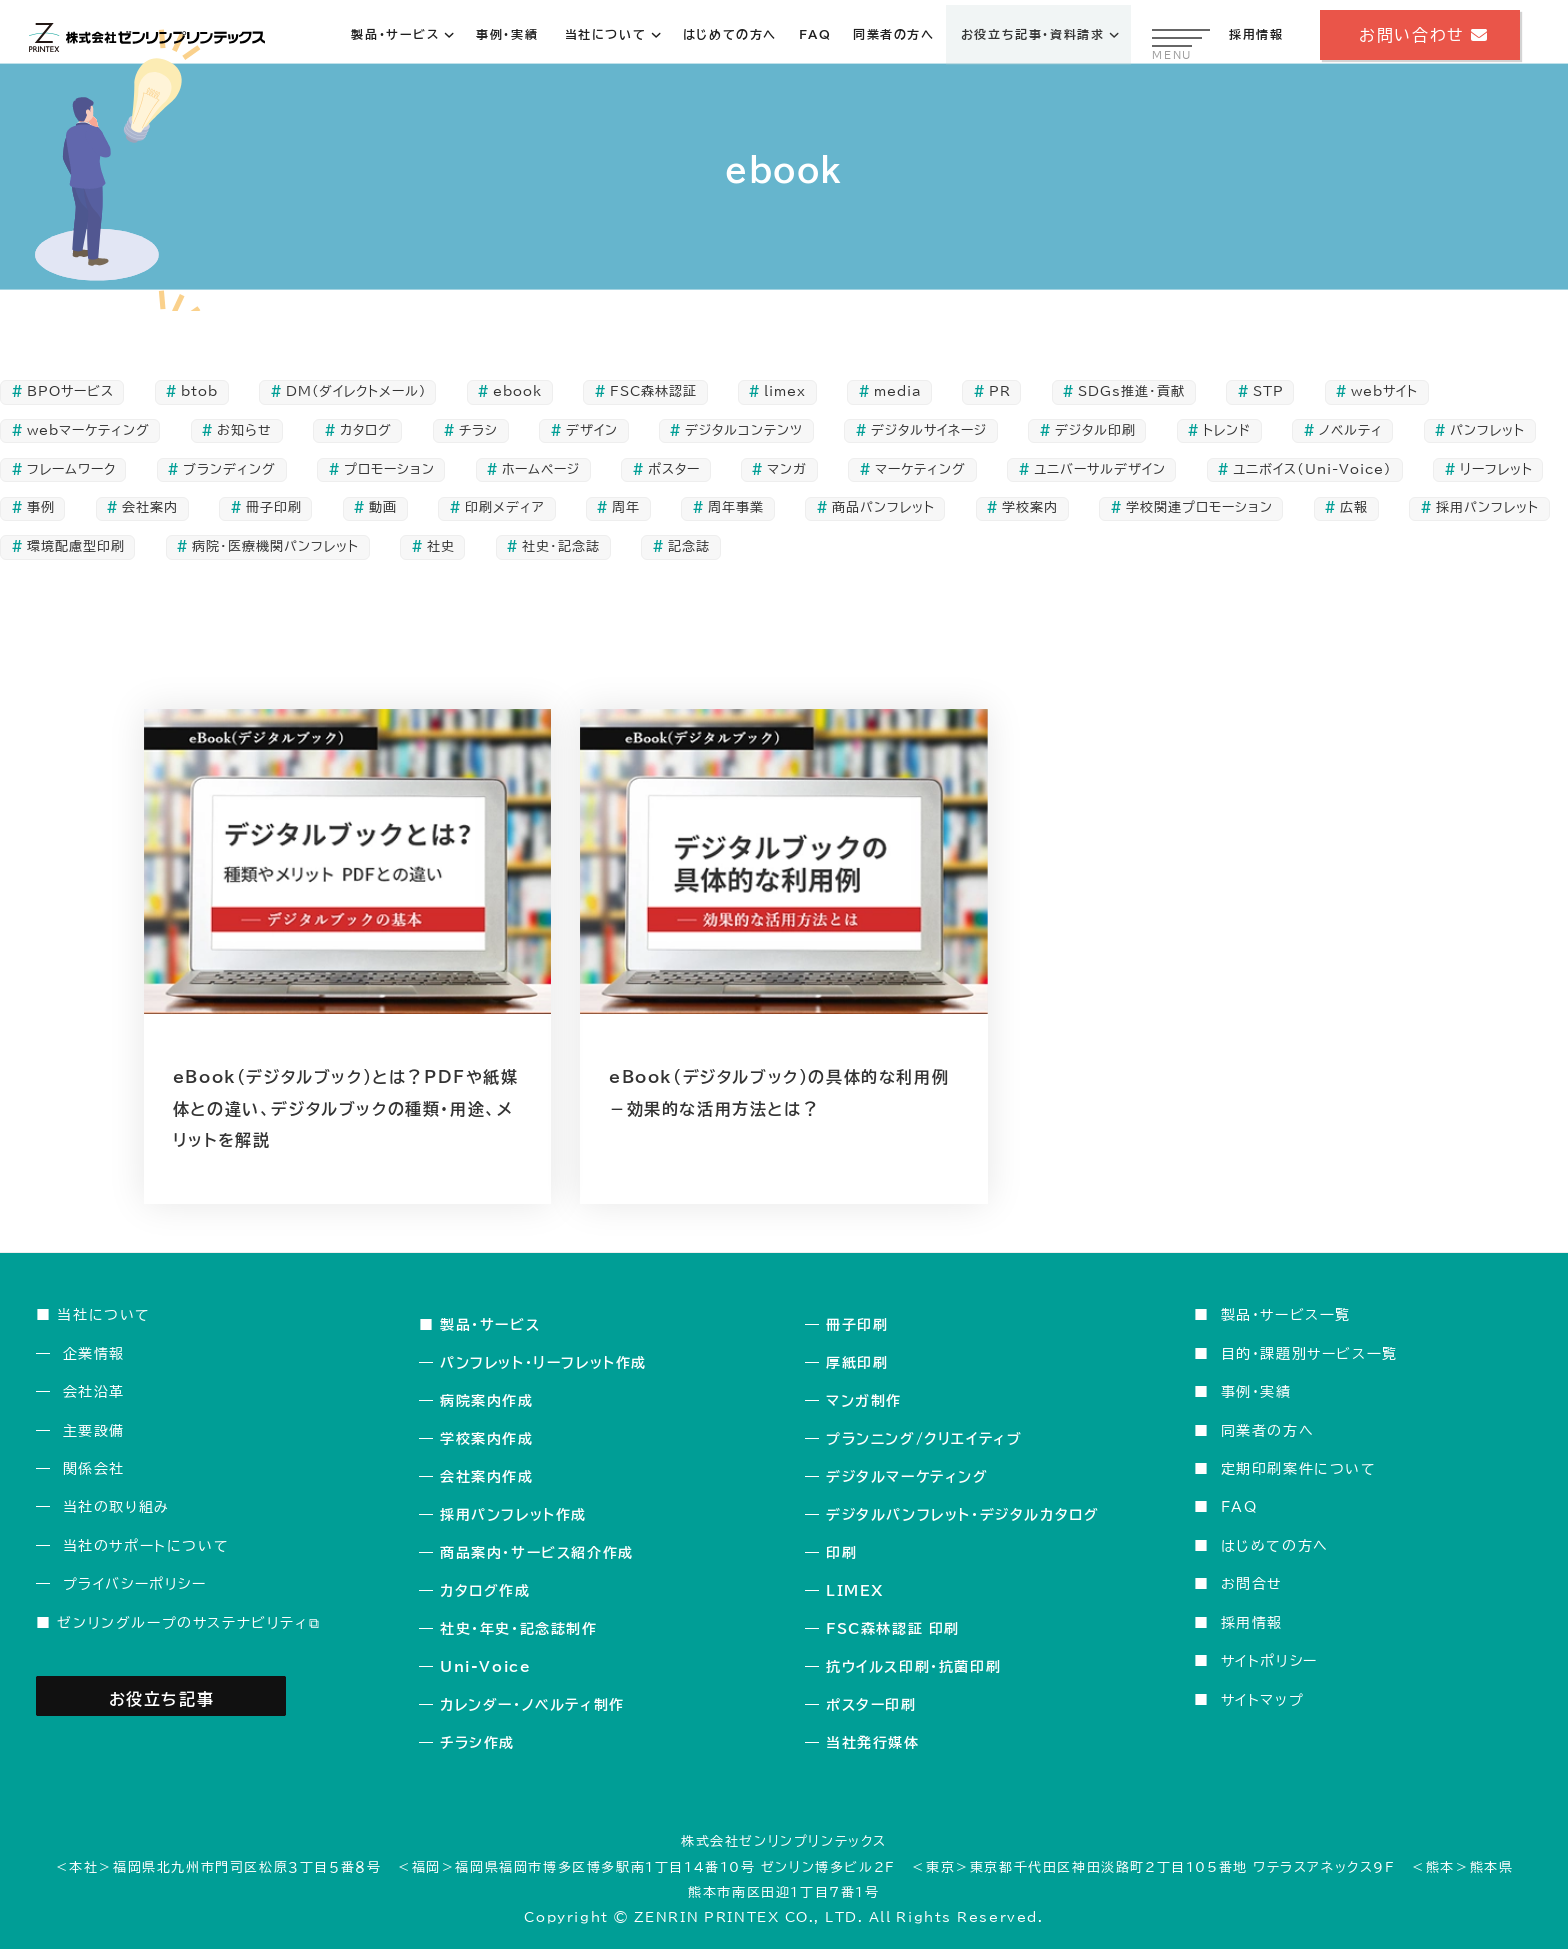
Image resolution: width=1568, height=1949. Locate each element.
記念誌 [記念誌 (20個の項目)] (689, 546)
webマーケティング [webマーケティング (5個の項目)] (88, 430)
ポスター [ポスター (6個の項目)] (674, 469)
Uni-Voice (485, 1667)
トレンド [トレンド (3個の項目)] (1227, 430)
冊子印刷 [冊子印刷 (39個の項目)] (274, 507)
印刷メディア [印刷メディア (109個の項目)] (505, 507)
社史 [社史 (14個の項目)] (441, 546)
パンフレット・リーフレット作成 (543, 1363)
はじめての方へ (1275, 1545)
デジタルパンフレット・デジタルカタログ (962, 1515)
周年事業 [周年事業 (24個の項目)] (736, 507)
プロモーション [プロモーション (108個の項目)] (389, 469)
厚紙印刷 (857, 1363)
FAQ (1239, 1506)
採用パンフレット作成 (513, 1515)
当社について (104, 1314)
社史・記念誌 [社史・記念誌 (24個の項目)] (561, 546)
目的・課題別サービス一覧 (1309, 1353)
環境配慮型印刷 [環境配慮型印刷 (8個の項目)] (76, 546)
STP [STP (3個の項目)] (1268, 391)
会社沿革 (94, 1391)
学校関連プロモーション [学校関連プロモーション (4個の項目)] (1199, 507)
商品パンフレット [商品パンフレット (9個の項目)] (883, 507)
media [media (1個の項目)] (897, 391)
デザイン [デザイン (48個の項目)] (592, 430)
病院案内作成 (487, 1401)
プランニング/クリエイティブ (924, 1439)
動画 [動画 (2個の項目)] (383, 507)
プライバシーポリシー (135, 1583)
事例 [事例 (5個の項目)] (41, 507)
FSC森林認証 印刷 (893, 1629)
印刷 (841, 1553)
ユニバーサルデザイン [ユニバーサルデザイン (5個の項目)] (1100, 469)
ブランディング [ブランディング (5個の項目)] (229, 469)
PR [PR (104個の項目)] (1000, 391)
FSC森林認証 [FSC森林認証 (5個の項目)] (653, 391)
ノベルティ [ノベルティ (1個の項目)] (1351, 430)
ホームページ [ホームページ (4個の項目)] (541, 469)
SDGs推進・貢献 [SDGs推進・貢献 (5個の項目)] (1131, 391)
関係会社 (94, 1468)
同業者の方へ (1268, 1430)
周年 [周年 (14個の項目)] (626, 507)
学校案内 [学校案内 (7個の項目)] (1030, 507)
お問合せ (1252, 1583)
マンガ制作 (864, 1401)
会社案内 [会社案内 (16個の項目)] (150, 507)
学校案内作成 (487, 1439)
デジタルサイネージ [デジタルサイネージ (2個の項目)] (929, 430)
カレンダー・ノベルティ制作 (532, 1705)
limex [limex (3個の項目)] (785, 391)
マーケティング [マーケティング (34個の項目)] (920, 469)
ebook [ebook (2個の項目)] (517, 391)
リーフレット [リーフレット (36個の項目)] (1496, 469)
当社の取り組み (116, 1506)
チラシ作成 (477, 1743)
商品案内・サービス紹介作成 (537, 1553)
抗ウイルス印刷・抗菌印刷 (913, 1667)
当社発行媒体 (873, 1743)
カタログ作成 (485, 1591)
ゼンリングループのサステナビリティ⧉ (188, 1622)
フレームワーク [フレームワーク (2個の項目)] (71, 469)
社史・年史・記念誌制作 (519, 1629)
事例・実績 (1256, 1391)
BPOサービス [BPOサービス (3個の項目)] (70, 391)
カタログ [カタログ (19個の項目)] (366, 430)
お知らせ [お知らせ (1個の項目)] (244, 430)
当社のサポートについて (146, 1545)
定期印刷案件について (1299, 1468)
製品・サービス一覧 (1286, 1314)
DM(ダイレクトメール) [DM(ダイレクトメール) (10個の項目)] (356, 391)
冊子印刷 (857, 1325)
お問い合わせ (1420, 35)
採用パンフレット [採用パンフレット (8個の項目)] (1487, 507)
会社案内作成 (487, 1477)
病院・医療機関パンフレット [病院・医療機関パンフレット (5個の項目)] (275, 546)
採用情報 (1252, 1622)
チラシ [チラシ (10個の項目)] (478, 430)
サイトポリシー (1269, 1660)
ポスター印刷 (871, 1705)
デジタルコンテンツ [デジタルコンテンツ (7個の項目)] (744, 430)
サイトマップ (1263, 1699)
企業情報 (94, 1353)
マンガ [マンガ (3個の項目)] (787, 469)
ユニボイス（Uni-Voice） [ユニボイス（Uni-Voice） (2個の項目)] (1312, 469)
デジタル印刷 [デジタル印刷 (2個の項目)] (1095, 430)
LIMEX (855, 1591)
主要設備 (94, 1430)
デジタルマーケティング (907, 1477)
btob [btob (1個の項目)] (199, 391)
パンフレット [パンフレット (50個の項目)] (1487, 430)
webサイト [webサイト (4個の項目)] (1384, 391)
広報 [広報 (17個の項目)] (1354, 507)
